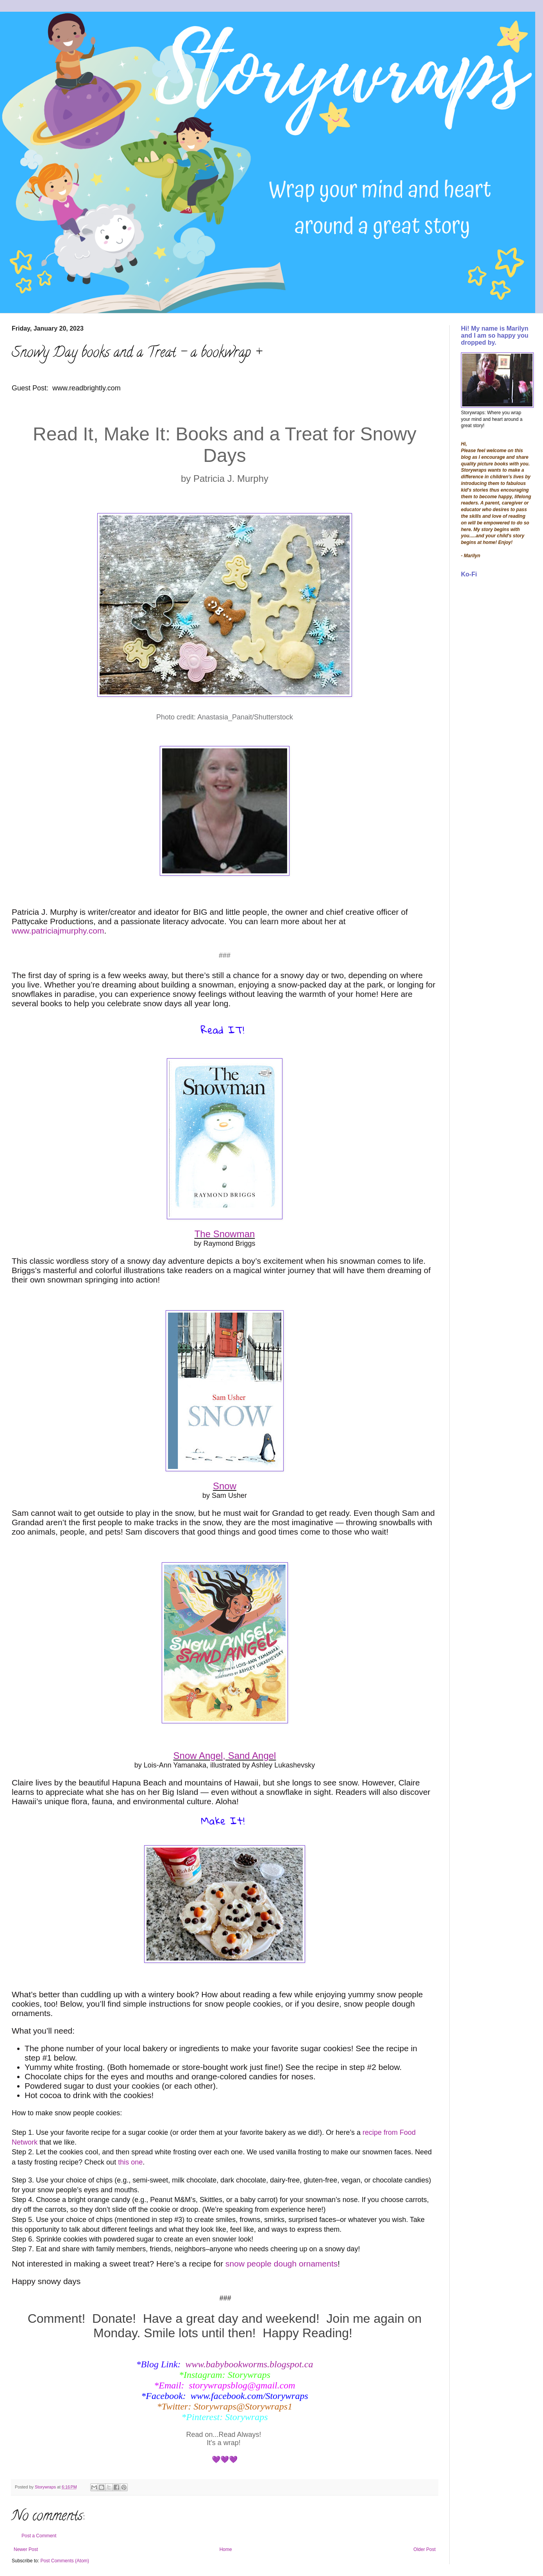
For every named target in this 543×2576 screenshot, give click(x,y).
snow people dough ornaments (281, 2263)
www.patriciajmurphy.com (58, 930)
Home (226, 2549)
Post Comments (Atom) (64, 2560)
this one (130, 2162)
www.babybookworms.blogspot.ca (249, 2364)
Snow (224, 1486)
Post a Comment (38, 2535)
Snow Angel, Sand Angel (224, 1755)
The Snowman (225, 1234)
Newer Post (26, 2549)
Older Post (424, 2549)
